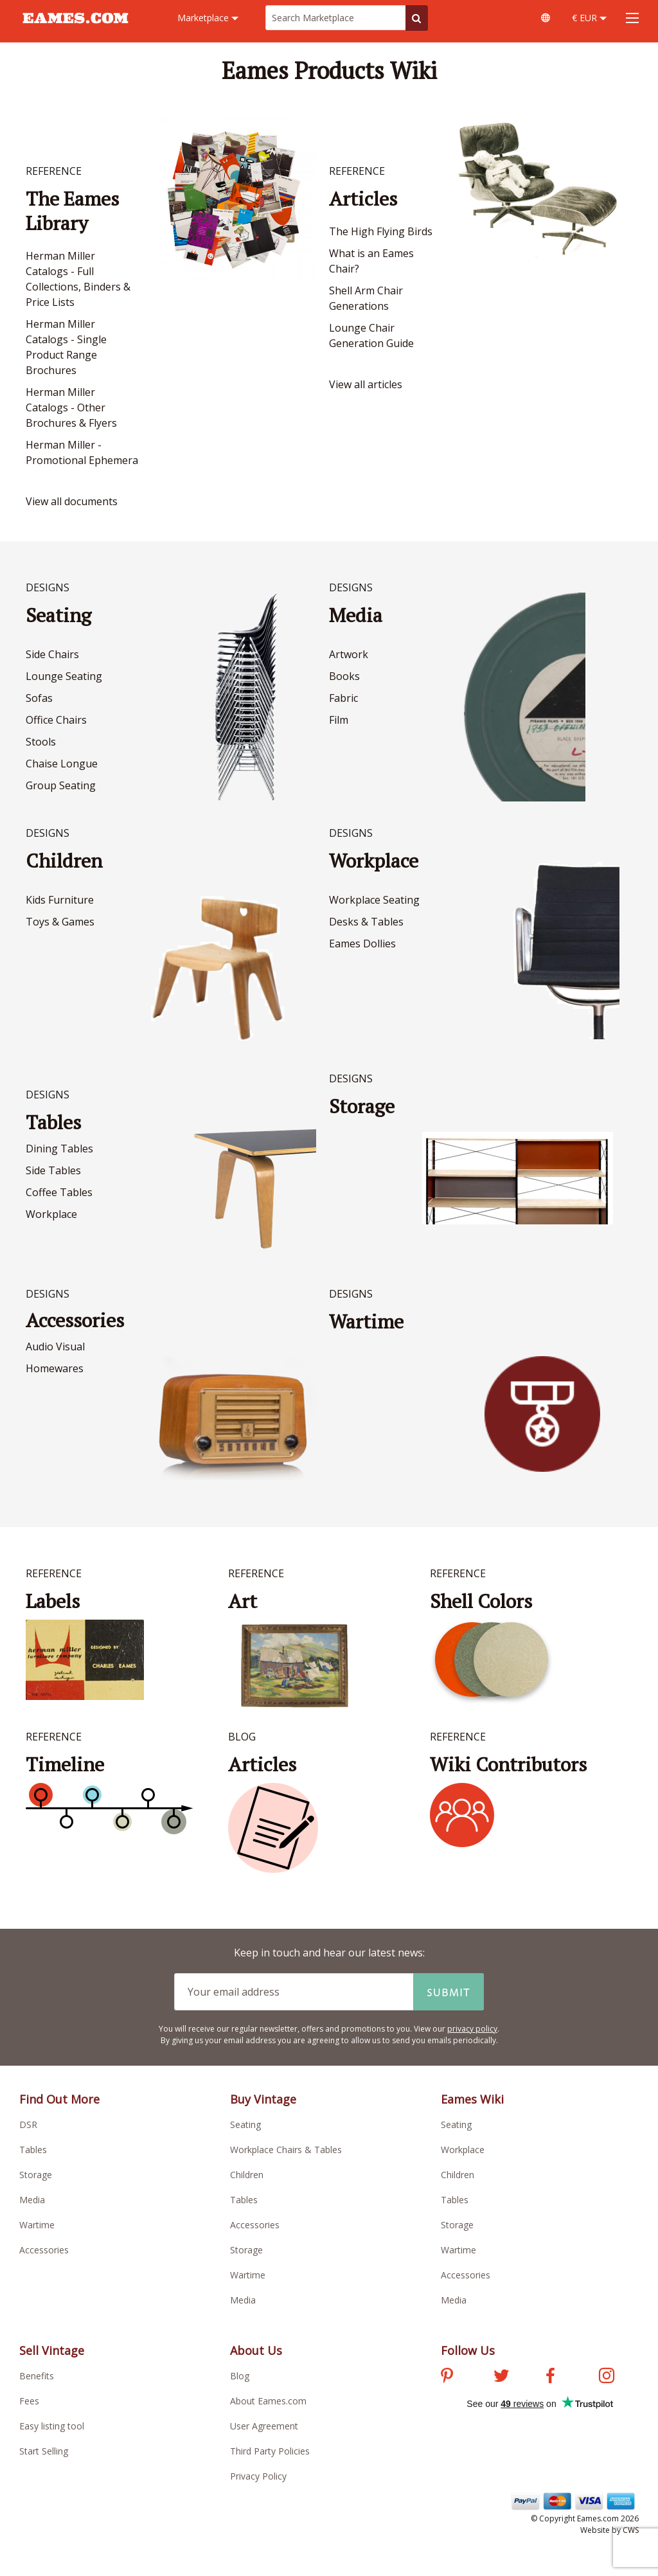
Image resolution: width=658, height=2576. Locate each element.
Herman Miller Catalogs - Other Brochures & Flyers (71, 407)
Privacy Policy (258, 2476)
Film (338, 720)
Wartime (37, 2225)
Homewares (55, 1368)
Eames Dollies (362, 943)
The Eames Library (72, 211)
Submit (448, 1991)
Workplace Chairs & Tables (286, 2149)
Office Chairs (56, 720)
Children (64, 860)
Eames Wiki (472, 2099)
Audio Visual (55, 1346)
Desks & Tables (366, 922)
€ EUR (589, 18)
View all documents (72, 501)
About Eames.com (268, 2401)
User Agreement (264, 2426)
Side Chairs (52, 654)
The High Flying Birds (380, 231)
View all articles (365, 384)
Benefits (36, 2376)
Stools (41, 742)
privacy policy (472, 2028)
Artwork (348, 654)
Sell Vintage (51, 2350)
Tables (53, 1122)
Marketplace (207, 18)
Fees (29, 2401)
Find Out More (59, 2099)
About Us (256, 2350)
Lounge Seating (64, 676)
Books (344, 676)
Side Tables (53, 1170)
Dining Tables (59, 1148)
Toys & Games (60, 922)
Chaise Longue (62, 763)
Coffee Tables (59, 1192)
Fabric (343, 698)
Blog (239, 2376)
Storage (35, 2175)
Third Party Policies (270, 2451)
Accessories (75, 1320)
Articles (363, 198)
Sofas (39, 698)
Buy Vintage (263, 2099)
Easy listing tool (51, 2426)
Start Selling (43, 2451)
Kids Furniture (60, 900)
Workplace (373, 860)
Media (355, 615)
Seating (58, 615)
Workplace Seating (374, 900)
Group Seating (61, 785)
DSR (28, 2124)
